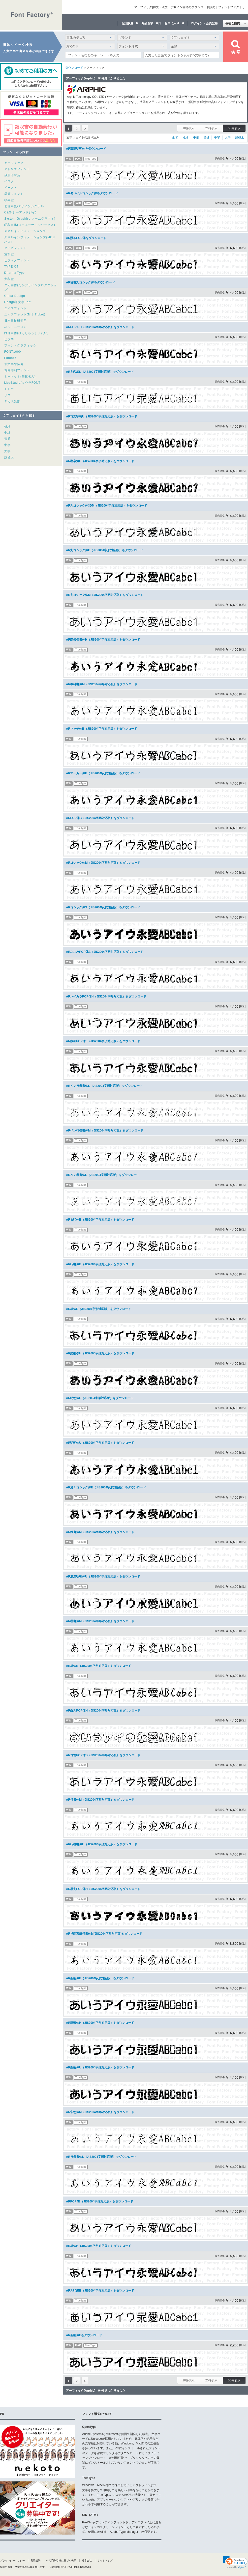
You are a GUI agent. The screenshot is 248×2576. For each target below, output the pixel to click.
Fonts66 (10, 358)
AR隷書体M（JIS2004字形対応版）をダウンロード (100, 1532)
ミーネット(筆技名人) (20, 376)
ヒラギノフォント (17, 260)
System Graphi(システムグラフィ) (29, 218)
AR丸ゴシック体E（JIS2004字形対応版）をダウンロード (104, 550)
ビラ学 (9, 339)
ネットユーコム (15, 327)
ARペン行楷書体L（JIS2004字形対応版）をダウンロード (104, 1086)
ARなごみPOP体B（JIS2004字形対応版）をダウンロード (104, 952)
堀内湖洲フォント (17, 370)
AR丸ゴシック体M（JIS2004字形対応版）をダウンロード (104, 595)
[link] (235, 2562)
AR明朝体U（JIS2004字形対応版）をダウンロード (100, 1442)
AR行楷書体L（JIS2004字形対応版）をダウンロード (101, 2157)
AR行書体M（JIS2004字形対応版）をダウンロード (100, 1799)
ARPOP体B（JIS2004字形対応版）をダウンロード (100, 818)
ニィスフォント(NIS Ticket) (24, 314)
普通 (7, 439)
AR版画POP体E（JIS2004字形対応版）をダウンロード (103, 1041)
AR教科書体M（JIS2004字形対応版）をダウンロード (101, 684)
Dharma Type (14, 273)
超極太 (9, 457)
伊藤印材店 (12, 175)
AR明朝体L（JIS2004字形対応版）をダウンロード (100, 1398)
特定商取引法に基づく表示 (61, 2560)
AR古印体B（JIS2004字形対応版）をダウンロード (100, 1219)
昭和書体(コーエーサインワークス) (29, 225)
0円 (158, 23)
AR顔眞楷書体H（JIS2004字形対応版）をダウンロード (103, 639)
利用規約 (35, 2560)
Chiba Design (14, 296)
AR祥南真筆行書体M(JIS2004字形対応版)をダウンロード (104, 1933)
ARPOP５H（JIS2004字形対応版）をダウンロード (100, 327)
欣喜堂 (9, 200)
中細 (7, 432)
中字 (7, 445)
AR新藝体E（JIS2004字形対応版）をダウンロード (100, 1978)
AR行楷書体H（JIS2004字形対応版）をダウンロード (101, 1844)
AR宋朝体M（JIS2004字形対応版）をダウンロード (100, 2112)
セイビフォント (15, 248)
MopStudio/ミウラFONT (22, 382)
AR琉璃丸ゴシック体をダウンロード (90, 282)
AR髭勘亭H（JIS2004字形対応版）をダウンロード (100, 1353)
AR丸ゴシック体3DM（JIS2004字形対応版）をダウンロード (106, 505)
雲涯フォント (14, 194)
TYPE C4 (11, 266)
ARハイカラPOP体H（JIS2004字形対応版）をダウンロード (106, 996)
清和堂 (9, 254)
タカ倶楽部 (12, 401)
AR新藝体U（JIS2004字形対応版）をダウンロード (100, 2067)
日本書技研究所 (15, 320)
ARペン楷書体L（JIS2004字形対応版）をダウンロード (103, 1175)
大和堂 (9, 279)
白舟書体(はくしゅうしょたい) (26, 333)
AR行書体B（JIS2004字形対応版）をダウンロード (100, 1264)
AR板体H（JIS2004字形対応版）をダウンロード (98, 2246)
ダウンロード (74, 67)
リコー (9, 395)
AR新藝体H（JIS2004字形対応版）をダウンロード (100, 2023)
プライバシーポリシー (12, 2560)
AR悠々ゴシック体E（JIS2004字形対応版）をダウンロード (106, 1487)
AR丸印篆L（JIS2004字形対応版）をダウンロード (100, 372)
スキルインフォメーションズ (25, 231)
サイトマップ (104, 2560)
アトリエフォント (17, 169)
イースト (10, 187)
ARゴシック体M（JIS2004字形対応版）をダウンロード (103, 862)
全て (175, 137)
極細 (7, 426)
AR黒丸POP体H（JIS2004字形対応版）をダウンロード (103, 1889)
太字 (7, 451)
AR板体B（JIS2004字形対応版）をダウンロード (98, 1666)
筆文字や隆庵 (14, 364)
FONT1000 (12, 351)
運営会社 (87, 2560)
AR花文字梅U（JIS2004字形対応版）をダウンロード (101, 416)
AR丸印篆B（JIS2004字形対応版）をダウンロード (100, 2290)
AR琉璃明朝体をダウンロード (86, 148)
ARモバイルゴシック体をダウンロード (92, 193)
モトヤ (9, 389)
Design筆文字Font (17, 302)
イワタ (9, 181)
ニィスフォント (15, 308)
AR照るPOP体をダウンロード (86, 238)
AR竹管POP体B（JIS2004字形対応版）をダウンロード (103, 1755)
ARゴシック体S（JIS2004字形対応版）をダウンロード (103, 907)
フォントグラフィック (20, 345)
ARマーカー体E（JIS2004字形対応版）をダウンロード (103, 773)
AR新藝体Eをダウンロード (84, 2335)
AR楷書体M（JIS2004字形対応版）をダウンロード (100, 1621)
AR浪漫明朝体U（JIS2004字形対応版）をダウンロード (103, 1576)
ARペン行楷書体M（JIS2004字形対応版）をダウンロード (104, 1130)
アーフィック (14, 163)
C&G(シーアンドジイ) (20, 212)
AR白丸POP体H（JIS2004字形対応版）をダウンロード (103, 1710)
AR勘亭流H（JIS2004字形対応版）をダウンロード (100, 461)
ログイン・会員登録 (204, 23)
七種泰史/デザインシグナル (24, 206)
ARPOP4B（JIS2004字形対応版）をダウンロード (99, 2201)
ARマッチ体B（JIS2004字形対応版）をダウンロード (101, 728)
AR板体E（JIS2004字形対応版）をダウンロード (98, 1309)
